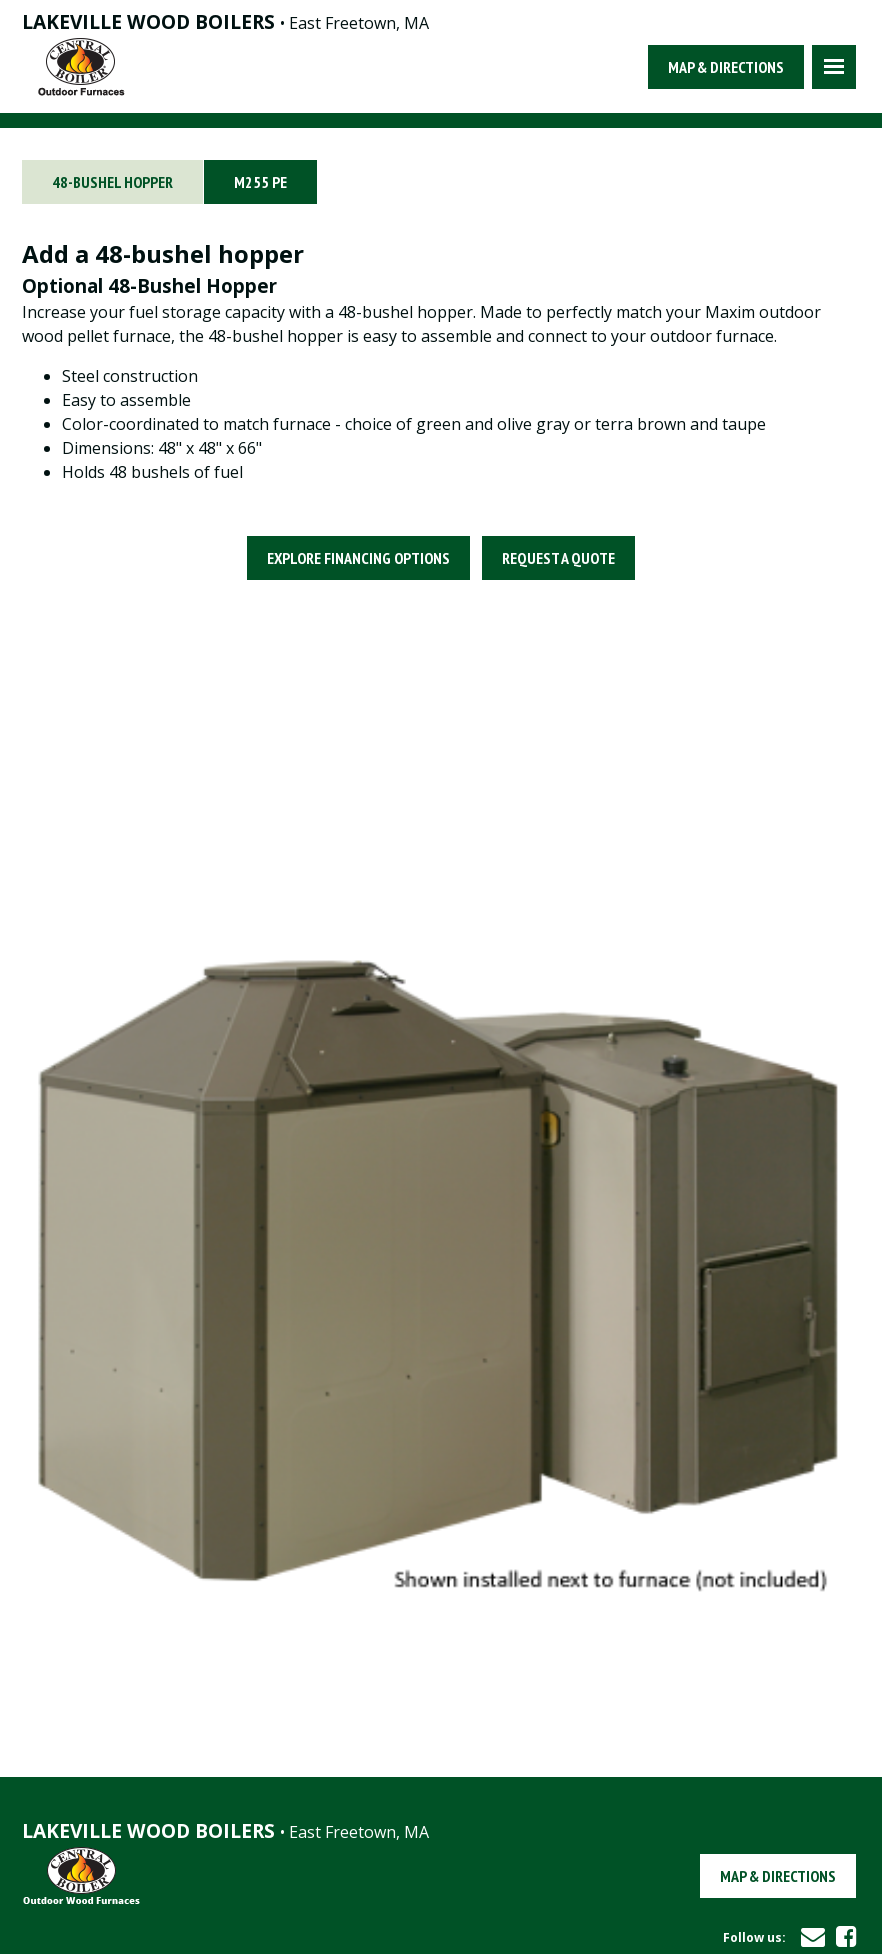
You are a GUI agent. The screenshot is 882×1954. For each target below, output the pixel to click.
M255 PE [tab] (260, 182)
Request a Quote (558, 558)
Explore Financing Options (358, 558)
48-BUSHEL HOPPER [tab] (112, 182)
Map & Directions (726, 67)
